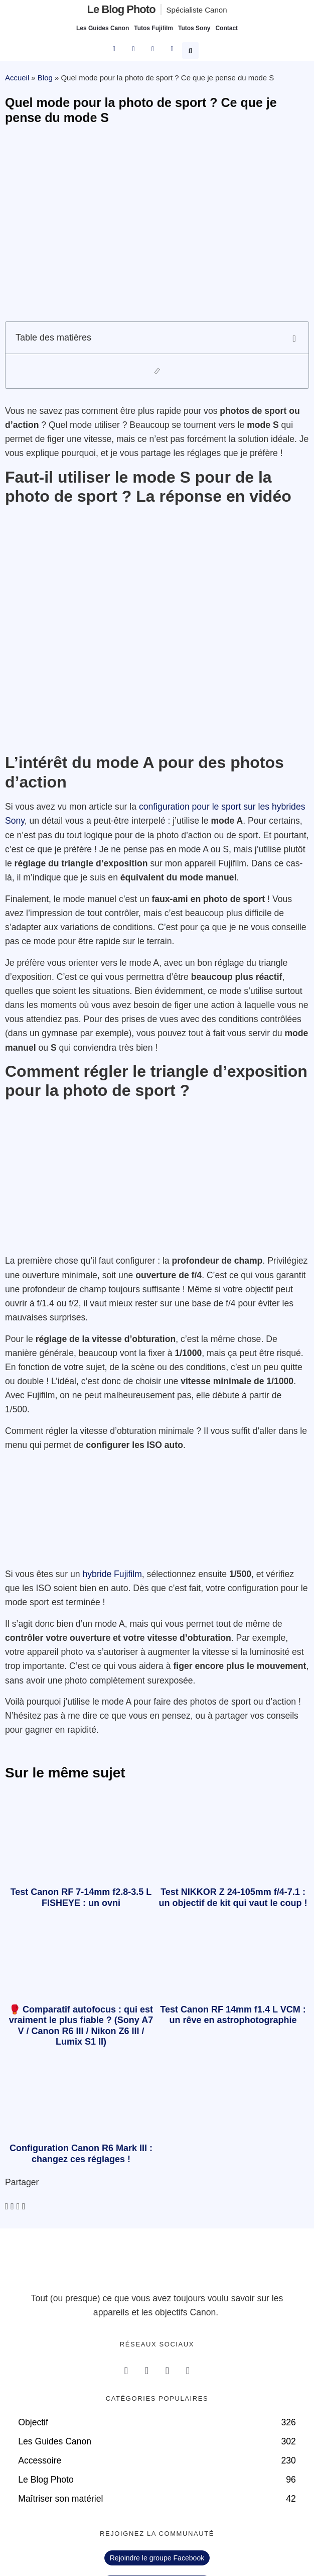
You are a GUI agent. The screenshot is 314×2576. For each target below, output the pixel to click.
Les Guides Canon (102, 28)
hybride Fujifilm (112, 1574)
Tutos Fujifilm (153, 28)
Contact (226, 28)
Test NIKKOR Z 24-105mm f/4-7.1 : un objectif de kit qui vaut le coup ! (233, 1897)
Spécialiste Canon (197, 10)
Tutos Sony (194, 28)
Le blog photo (121, 9)
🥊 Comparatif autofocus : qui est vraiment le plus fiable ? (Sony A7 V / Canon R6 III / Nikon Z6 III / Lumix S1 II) (81, 2025)
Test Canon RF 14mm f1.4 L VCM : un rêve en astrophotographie (232, 2015)
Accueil (17, 77)
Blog (45, 77)
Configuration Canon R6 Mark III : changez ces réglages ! (81, 2153)
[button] (191, 49)
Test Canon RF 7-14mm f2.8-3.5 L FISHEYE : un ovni (81, 1897)
